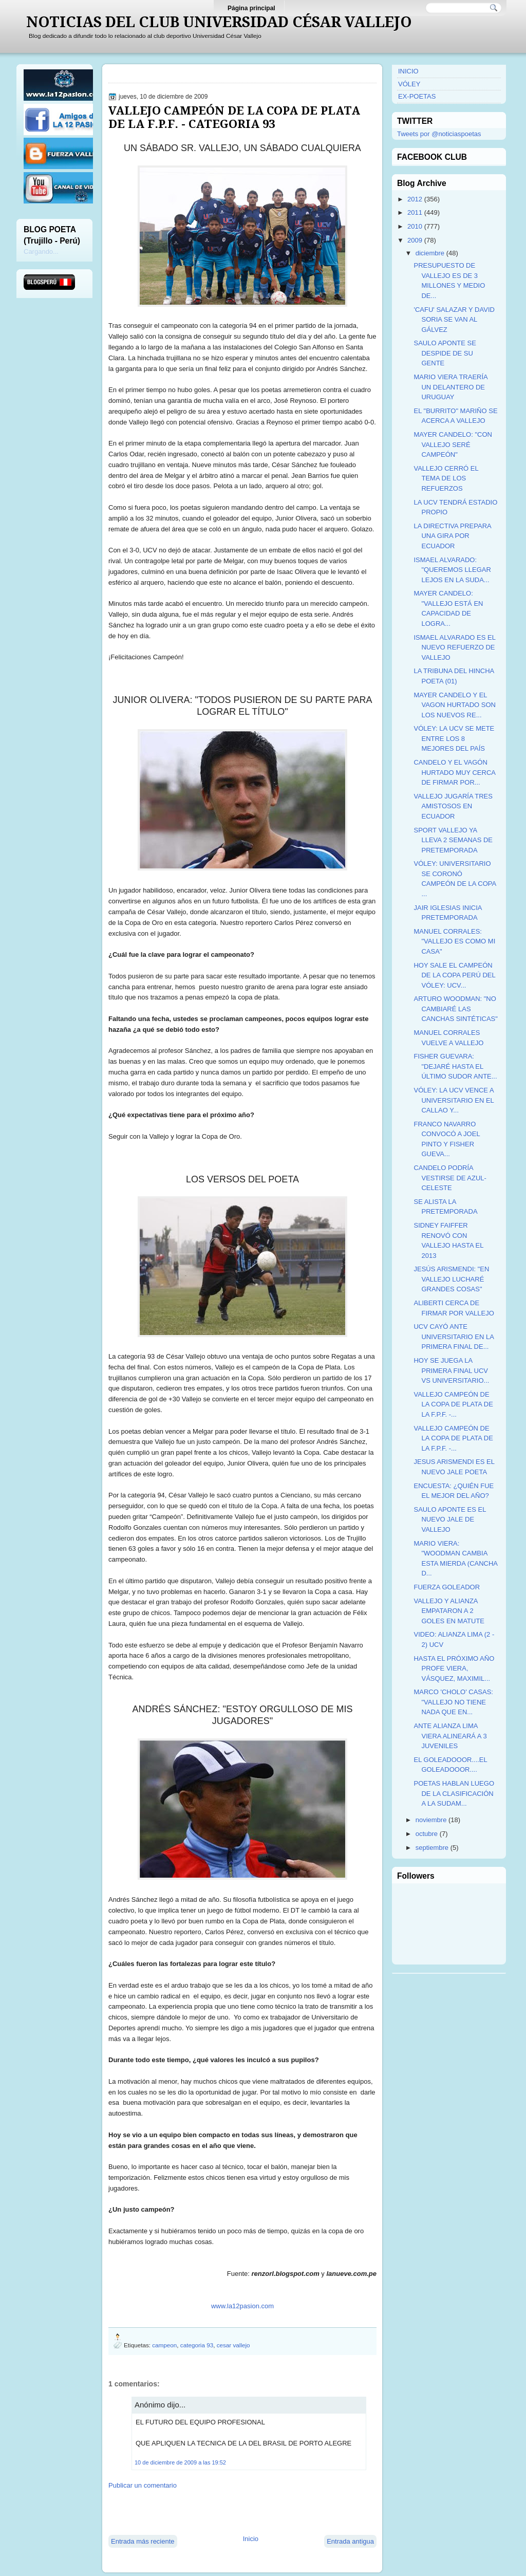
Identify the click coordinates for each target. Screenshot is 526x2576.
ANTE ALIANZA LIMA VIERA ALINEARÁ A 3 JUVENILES (450, 1736)
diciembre (430, 253)
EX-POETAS (417, 96)
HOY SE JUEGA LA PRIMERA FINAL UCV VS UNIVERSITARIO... (451, 1370)
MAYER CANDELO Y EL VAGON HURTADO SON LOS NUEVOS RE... (454, 705)
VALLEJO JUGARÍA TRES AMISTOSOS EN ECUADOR (453, 806)
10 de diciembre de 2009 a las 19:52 (180, 2462)
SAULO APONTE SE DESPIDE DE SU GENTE (445, 353)
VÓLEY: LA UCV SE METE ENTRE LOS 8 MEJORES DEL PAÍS (454, 738)
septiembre (432, 1847)
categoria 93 (196, 2345)
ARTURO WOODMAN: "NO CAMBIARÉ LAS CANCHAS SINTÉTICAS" (455, 1009)
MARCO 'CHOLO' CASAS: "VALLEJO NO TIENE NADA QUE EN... (453, 1702)
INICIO (408, 71)
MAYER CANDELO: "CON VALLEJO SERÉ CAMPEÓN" (453, 444)
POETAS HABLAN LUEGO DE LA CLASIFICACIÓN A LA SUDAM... (454, 1793)
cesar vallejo (233, 2345)
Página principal (251, 8)
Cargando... (41, 251)
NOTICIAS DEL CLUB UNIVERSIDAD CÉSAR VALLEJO (219, 22)
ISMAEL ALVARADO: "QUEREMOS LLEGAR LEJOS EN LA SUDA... (452, 570)
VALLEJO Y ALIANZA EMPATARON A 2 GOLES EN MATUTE (449, 1611)
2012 (414, 199)
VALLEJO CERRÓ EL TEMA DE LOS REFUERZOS (446, 478)
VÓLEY (409, 84)
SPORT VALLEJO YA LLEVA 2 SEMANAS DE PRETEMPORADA (453, 840)
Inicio (250, 2539)
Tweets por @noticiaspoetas (439, 134)
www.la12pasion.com (242, 2306)
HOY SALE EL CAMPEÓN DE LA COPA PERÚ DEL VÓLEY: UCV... (454, 975)
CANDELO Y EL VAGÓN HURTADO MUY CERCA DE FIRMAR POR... (454, 772)
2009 (414, 240)
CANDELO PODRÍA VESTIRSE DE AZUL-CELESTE (450, 1178)
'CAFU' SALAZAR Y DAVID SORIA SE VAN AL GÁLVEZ (454, 319)
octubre (427, 1834)
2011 (414, 212)
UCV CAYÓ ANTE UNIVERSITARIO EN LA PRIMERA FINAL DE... (454, 1336)
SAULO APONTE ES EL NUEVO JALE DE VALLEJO (449, 1519)
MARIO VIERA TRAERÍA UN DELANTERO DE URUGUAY (450, 387)
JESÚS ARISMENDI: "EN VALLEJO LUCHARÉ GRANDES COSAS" (451, 1279)
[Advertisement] (228, 2511)
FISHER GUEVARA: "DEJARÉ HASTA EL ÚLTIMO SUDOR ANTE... (455, 1066)
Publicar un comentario (142, 2485)
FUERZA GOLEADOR (447, 1587)
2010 (414, 226)
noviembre (431, 1820)
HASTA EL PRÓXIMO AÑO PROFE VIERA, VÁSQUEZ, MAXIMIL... (454, 1668)
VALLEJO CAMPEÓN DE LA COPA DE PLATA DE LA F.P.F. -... (453, 1404)
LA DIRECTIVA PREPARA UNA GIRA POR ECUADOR (452, 536)
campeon (164, 2345)
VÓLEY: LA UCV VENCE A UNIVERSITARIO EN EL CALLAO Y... (454, 1100)
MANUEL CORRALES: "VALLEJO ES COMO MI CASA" (454, 941)
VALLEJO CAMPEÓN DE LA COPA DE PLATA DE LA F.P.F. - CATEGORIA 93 (234, 117)
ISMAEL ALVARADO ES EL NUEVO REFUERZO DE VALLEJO (454, 647)
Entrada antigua (350, 2541)
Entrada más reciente (143, 2541)
